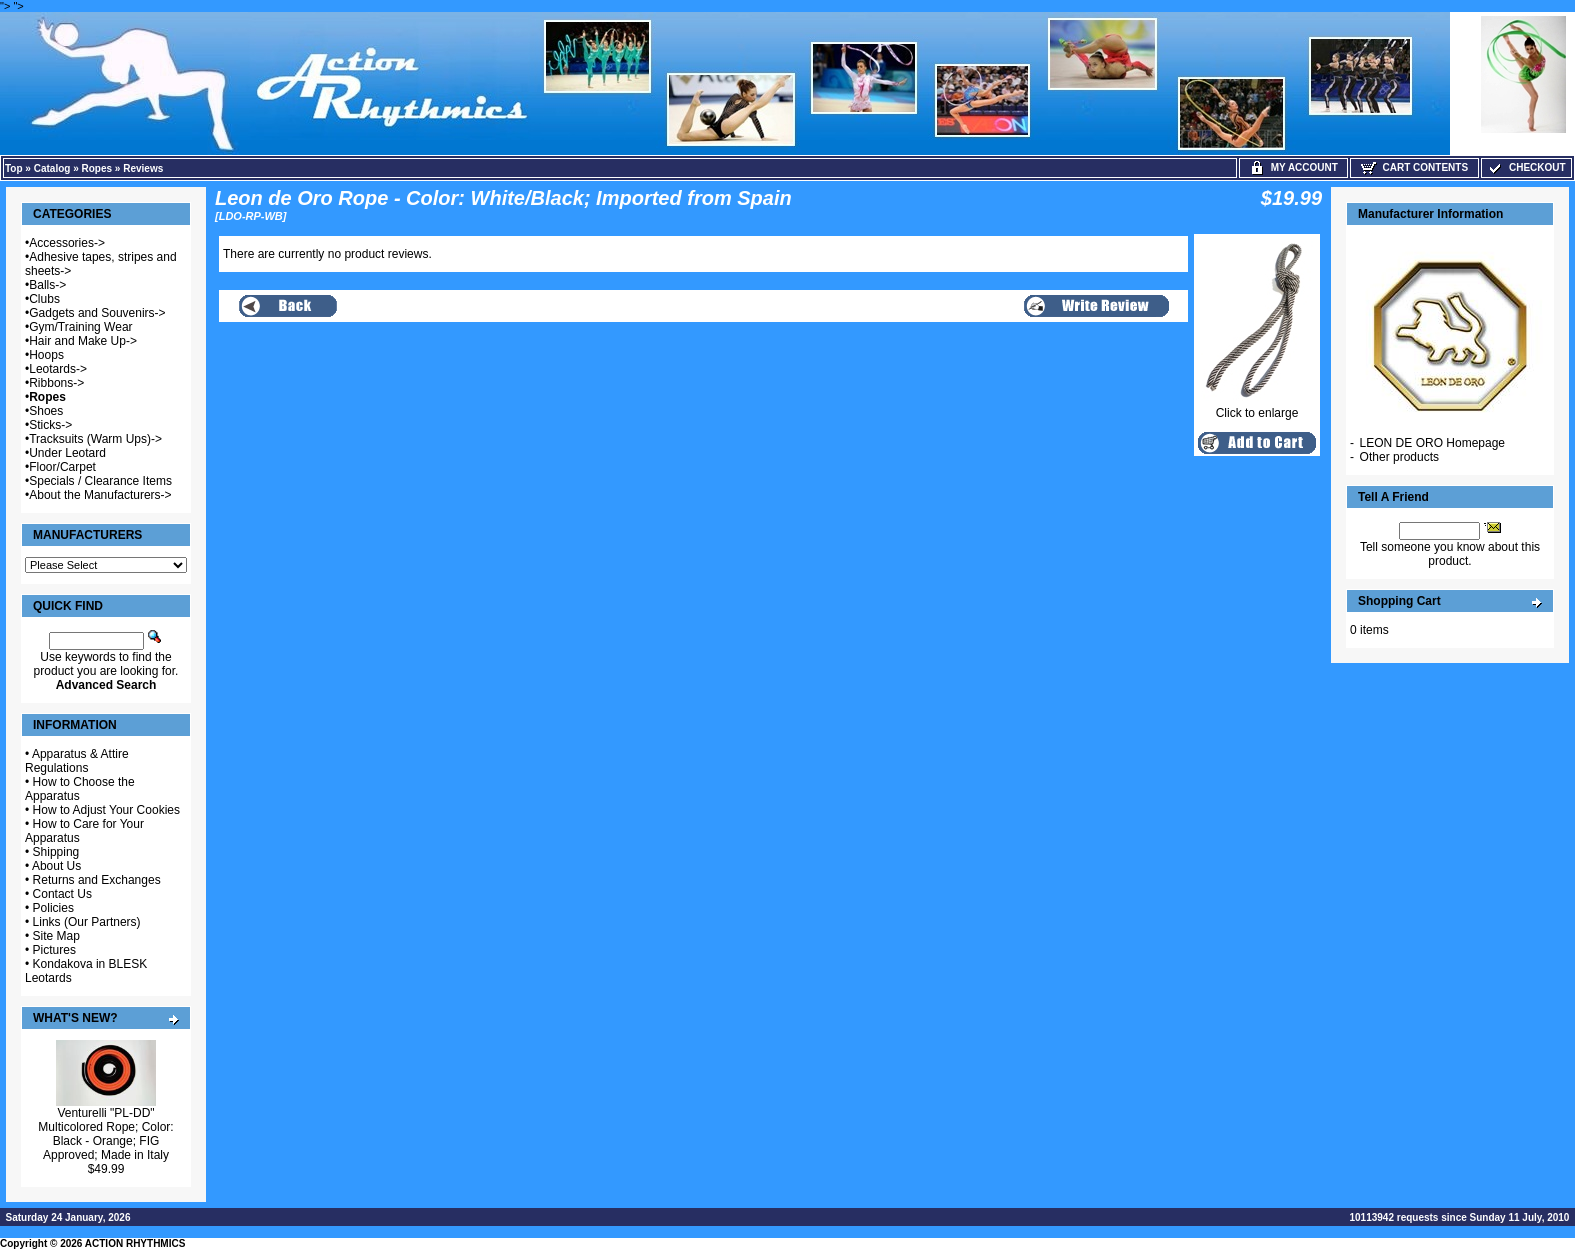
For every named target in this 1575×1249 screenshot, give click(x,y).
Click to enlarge (1257, 407)
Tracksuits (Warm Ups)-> (95, 439)
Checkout (1526, 167)
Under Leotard (67, 453)
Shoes (46, 411)
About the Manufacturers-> (100, 495)
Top (14, 168)
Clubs (44, 299)
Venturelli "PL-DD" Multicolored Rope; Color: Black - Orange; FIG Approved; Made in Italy (105, 1134)
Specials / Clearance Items (100, 481)
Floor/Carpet (62, 467)
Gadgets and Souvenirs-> (97, 313)
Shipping (56, 852)
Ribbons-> (56, 383)
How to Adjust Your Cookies (106, 810)
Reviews (143, 168)
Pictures (54, 950)
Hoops (46, 355)
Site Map (56, 936)
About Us (56, 866)
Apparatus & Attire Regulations (77, 761)
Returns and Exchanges (97, 880)
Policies (53, 908)
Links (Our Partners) (87, 922)
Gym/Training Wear (80, 327)
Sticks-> (50, 425)
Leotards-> (58, 369)
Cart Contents (1414, 167)
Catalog (52, 168)
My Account (1293, 167)
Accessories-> (67, 243)
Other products (1399, 457)
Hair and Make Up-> (83, 341)
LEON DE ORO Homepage (1432, 443)
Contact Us (62, 894)
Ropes (97, 168)
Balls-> (47, 285)
